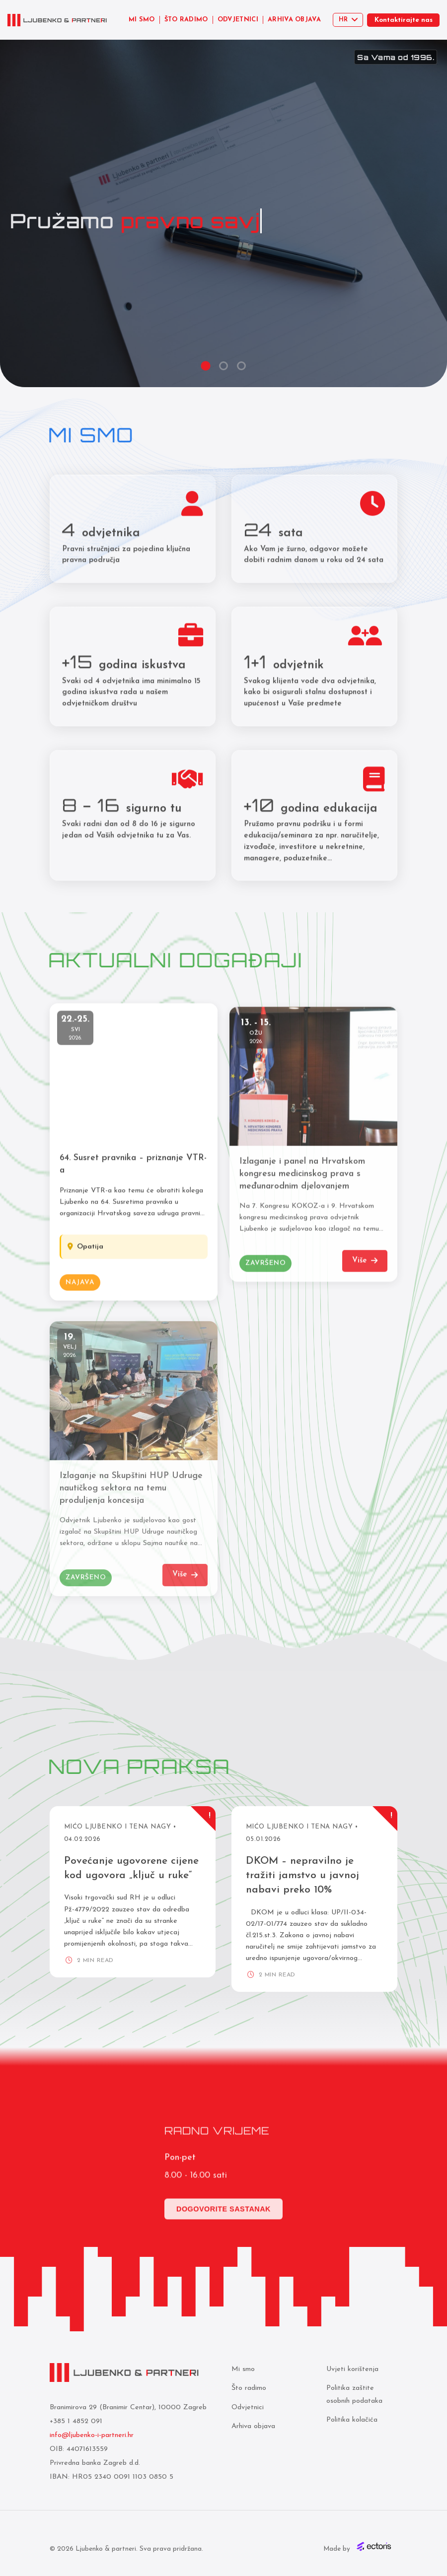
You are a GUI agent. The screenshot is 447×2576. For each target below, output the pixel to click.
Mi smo (243, 2369)
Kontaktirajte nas (403, 20)
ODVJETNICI (238, 19)
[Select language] (348, 20)
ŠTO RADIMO (186, 19)
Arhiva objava (253, 2426)
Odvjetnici (247, 2407)
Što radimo (248, 2388)
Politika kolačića (351, 2420)
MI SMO (142, 19)
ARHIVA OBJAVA (294, 19)
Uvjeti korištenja (352, 2369)
